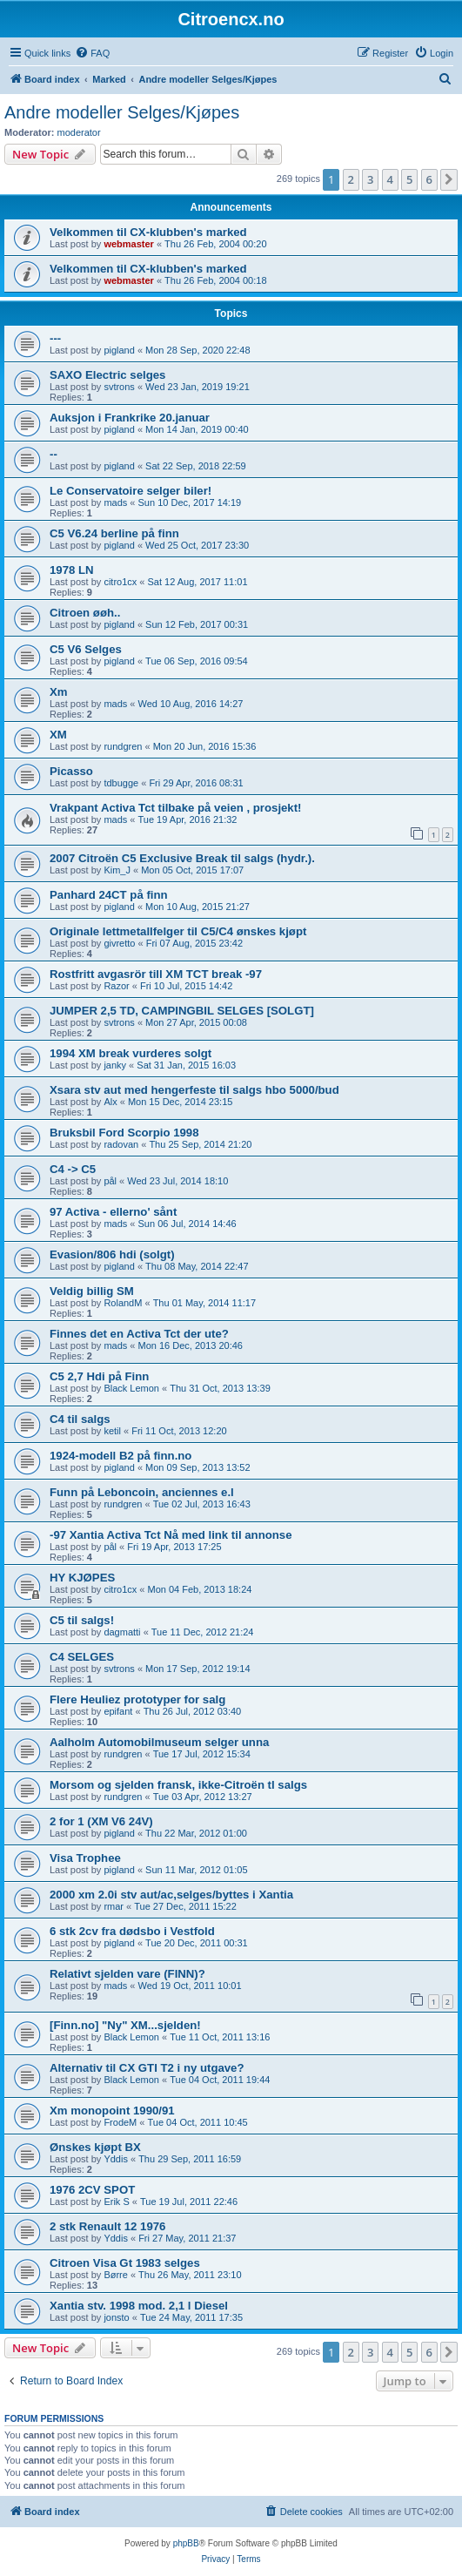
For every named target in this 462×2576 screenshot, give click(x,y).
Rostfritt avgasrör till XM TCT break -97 (156, 974)
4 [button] (390, 179)
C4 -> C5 (73, 1169)
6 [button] (429, 179)
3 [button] (370, 179)
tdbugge (121, 783)
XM (58, 734)
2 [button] (351, 179)
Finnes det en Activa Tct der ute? (139, 1333)
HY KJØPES (82, 1577)
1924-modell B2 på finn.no (120, 1455)
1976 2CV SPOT (92, 2189)
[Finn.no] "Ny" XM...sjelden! (125, 2025)
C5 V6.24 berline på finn (114, 533)
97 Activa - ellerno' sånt (113, 1211)
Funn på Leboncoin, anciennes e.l (142, 1492)
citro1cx (120, 582)
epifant (118, 1711)
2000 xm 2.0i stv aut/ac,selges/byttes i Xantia (171, 1894)
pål (110, 1181)
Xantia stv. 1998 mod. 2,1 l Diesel (139, 2305)
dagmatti (122, 1632)
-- (53, 454)
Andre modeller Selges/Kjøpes (121, 112)
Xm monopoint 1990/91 (112, 2110)
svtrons (119, 386)
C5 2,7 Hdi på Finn (99, 1376)
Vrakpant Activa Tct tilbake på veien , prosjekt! (176, 807)
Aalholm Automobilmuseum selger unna (159, 1742)
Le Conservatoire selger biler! (130, 490)
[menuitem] (92, 53)
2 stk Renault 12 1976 (107, 2226)
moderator (79, 132)
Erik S (116, 2201)
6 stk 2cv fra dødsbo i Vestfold (132, 1931)
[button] (449, 179)
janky (115, 1065)
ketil (112, 1431)
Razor (116, 986)
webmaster (128, 244)
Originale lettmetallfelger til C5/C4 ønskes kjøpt (178, 931)
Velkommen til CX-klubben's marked (148, 232)
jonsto (116, 2317)
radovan (121, 1144)
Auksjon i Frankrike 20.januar (130, 417)
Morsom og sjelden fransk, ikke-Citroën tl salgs (178, 1784)
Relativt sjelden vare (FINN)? (127, 1973)
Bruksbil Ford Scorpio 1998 (124, 1132)
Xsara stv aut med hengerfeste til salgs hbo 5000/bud (194, 1089)
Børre (116, 2274)
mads (115, 502)
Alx (110, 1101)
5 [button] (409, 179)
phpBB (186, 2543)
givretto (119, 943)
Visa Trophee (85, 1858)
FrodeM (120, 2122)
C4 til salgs (80, 1419)
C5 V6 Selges (86, 649)
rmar (114, 1906)
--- (55, 338)
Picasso (71, 771)
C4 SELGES (82, 1656)
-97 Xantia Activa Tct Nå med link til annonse (170, 1534)
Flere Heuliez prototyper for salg (137, 1699)
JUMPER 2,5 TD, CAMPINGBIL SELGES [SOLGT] (182, 1010)
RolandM (123, 1303)
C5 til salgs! (82, 1620)
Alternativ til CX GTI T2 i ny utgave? (147, 2067)
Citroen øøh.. (85, 612)
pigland (119, 350)
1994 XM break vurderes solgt (130, 1053)
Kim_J (117, 870)
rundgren (123, 746)
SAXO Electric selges (107, 374)
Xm (59, 691)
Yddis (116, 2159)
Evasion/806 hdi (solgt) (112, 1254)
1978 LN (72, 570)
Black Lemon (131, 1388)
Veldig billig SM (92, 1291)
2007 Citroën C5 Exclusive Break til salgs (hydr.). (182, 858)
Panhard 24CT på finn (109, 894)
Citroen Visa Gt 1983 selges (125, 2262)
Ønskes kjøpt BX (95, 2147)
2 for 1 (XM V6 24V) (101, 1821)
